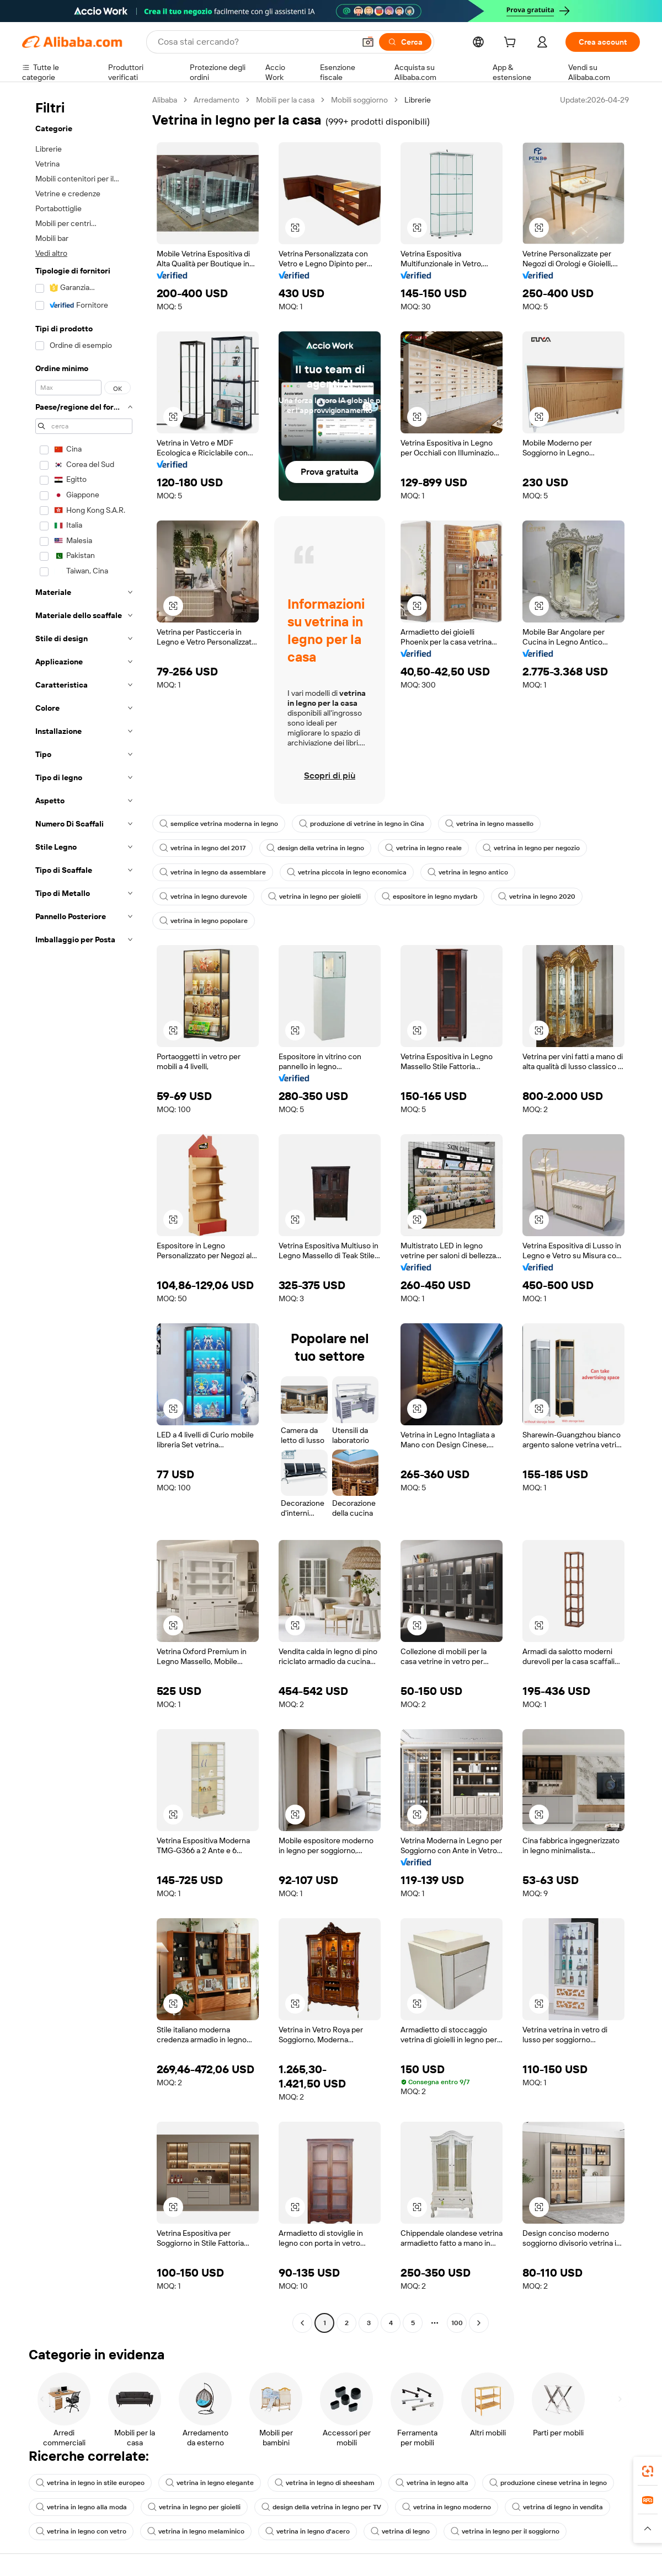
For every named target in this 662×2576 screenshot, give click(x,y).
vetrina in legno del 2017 (202, 848)
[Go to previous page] (302, 2323)
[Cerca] (405, 42)
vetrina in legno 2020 (536, 896)
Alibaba (164, 99)
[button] (368, 42)
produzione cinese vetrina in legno (548, 2482)
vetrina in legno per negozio (531, 848)
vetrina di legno (400, 2531)
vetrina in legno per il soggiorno (505, 2531)
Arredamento (216, 99)
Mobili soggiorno (359, 99)
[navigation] (84, 1212)
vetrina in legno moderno (446, 2507)
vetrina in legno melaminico (195, 2531)
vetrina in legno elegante (210, 2482)
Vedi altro (51, 253)
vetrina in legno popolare (203, 920)
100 (457, 2323)
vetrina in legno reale (423, 848)
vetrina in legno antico (468, 872)
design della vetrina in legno (315, 848)
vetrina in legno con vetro (81, 2531)
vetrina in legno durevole (203, 896)
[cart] (512, 43)
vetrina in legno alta (432, 2482)
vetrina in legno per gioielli (314, 896)
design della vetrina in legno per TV (321, 2507)
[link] (647, 2471)
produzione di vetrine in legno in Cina (361, 823)
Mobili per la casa (285, 99)
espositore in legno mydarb (429, 896)
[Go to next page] (479, 2323)
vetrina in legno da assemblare (212, 872)
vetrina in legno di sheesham (325, 2482)
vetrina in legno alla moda (81, 2507)
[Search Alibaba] (255, 42)
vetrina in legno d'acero (307, 2531)
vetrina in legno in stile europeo (90, 2482)
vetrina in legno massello (489, 823)
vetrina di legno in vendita (557, 2507)
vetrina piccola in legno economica (347, 872)
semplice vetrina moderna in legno (218, 823)
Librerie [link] (417, 99)
